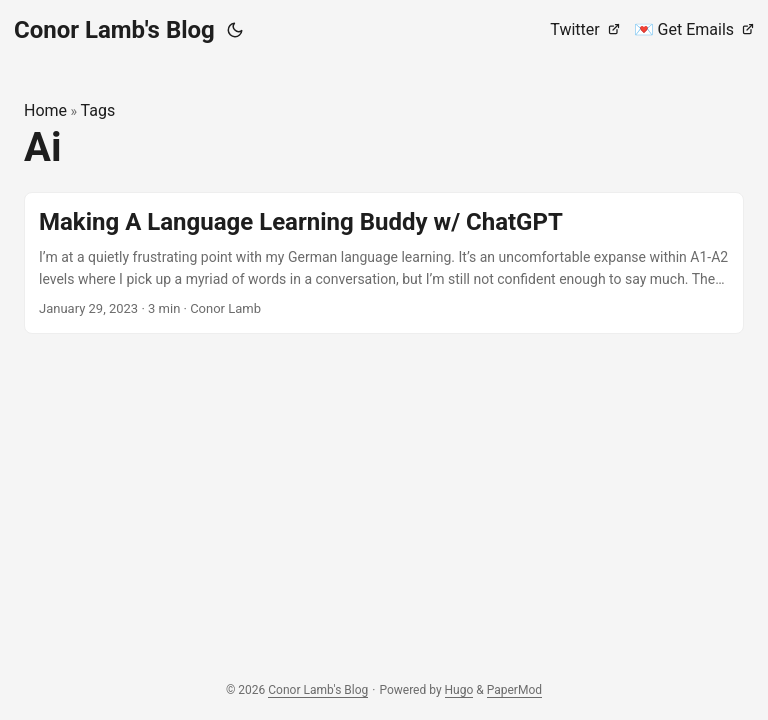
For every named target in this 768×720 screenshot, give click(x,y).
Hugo (459, 690)
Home (45, 110)
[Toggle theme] (235, 30)
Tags (98, 110)
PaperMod (514, 690)
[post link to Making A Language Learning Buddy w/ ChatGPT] (384, 263)
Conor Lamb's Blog (114, 30)
